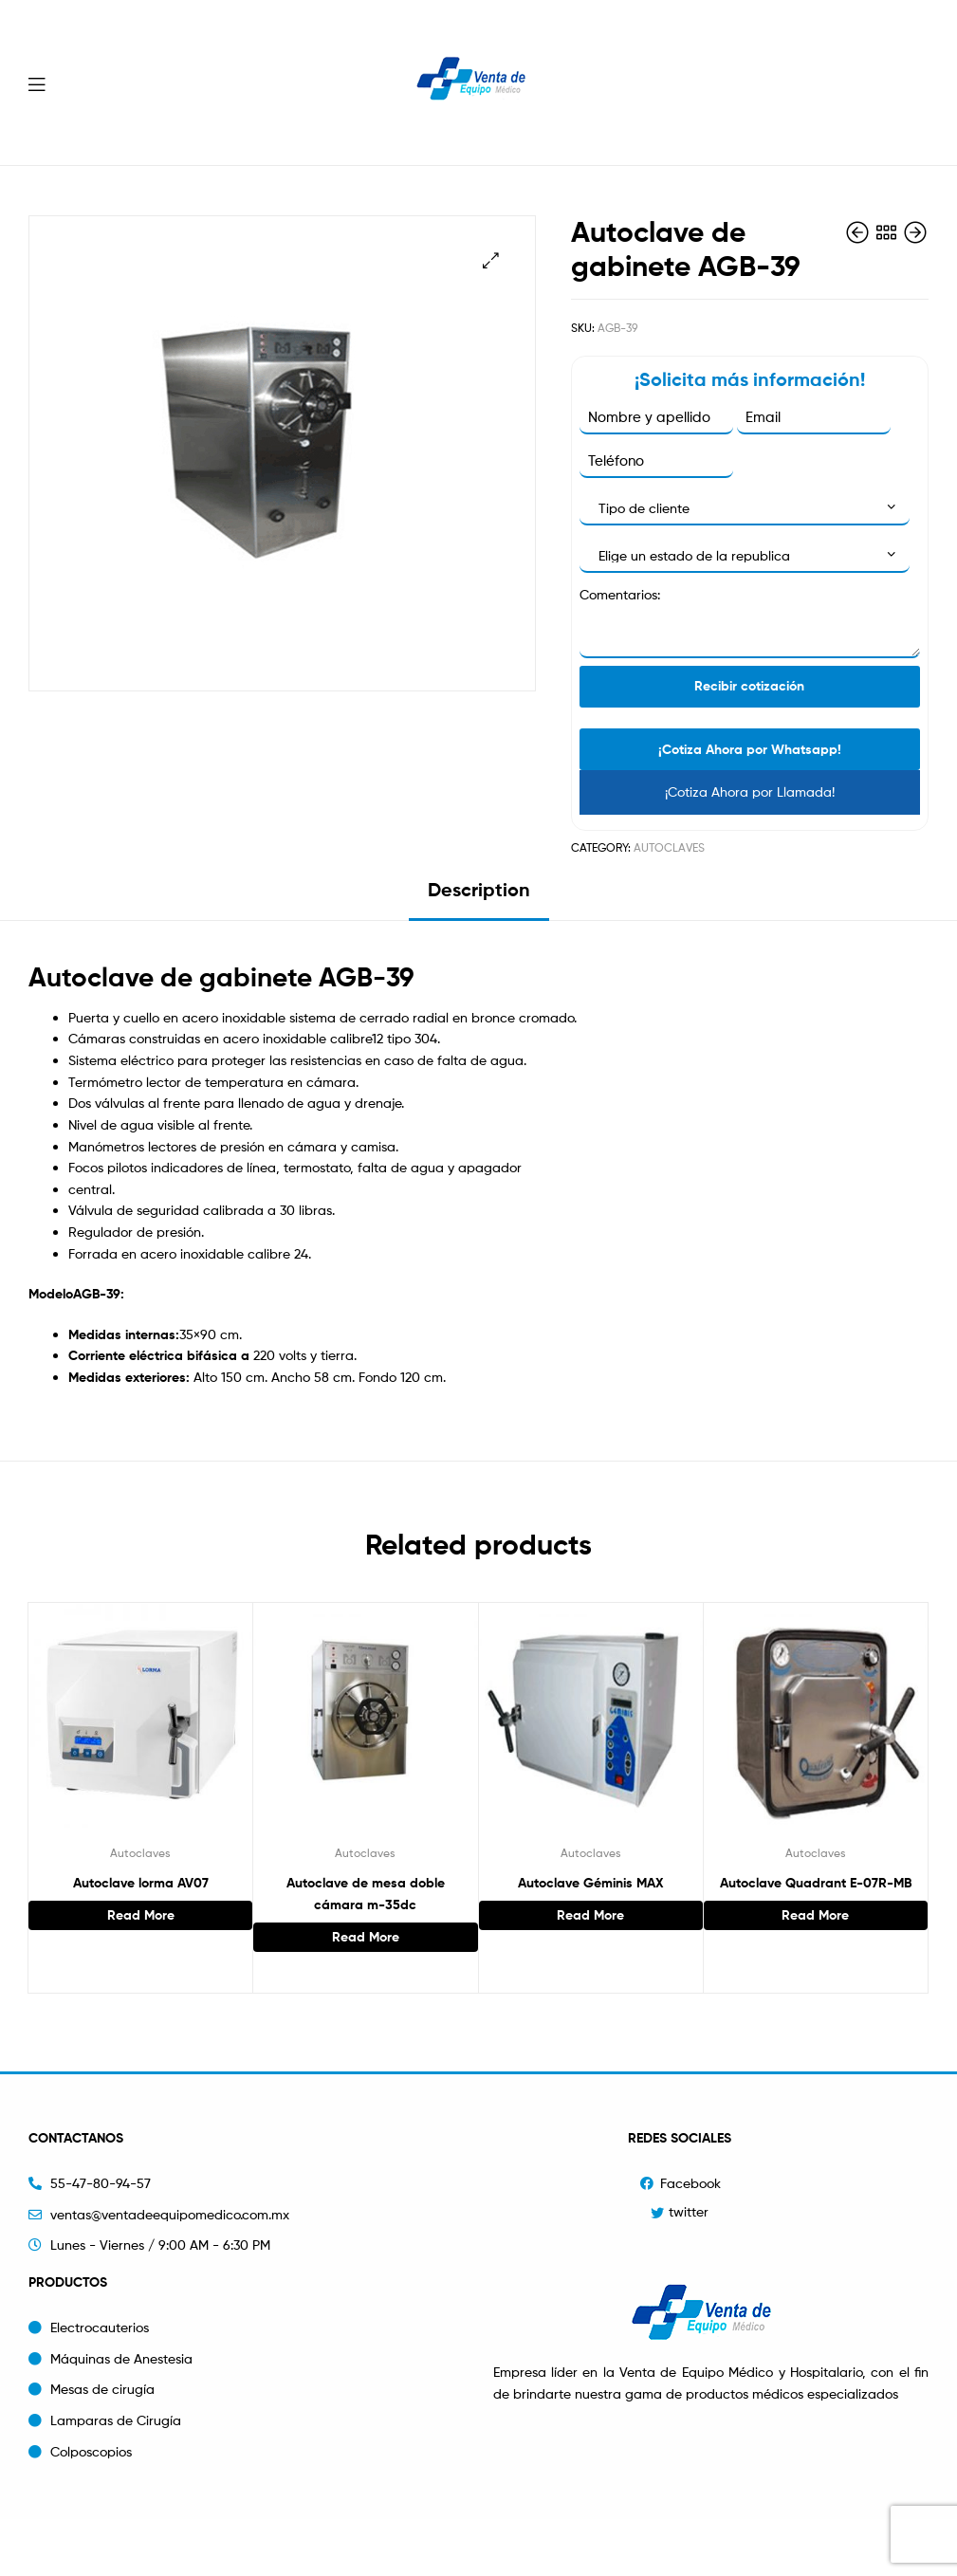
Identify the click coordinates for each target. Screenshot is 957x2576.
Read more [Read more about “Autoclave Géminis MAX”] (590, 1914)
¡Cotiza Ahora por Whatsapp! (749, 749)
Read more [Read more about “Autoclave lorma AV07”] (141, 1914)
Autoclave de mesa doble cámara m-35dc (365, 1893)
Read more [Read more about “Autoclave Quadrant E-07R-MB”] (815, 1914)
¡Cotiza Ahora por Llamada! (750, 791)
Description (479, 889)
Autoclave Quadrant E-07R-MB (815, 1882)
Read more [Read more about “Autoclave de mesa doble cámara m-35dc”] (365, 1936)
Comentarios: (620, 594)
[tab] (479, 896)
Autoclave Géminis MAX (591, 1882)
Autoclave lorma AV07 (141, 1882)
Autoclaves (669, 847)
